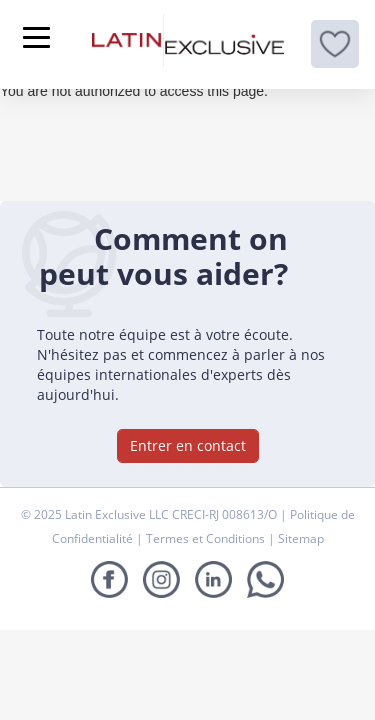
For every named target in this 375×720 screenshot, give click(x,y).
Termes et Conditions (207, 538)
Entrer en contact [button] (188, 445)
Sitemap (301, 538)
